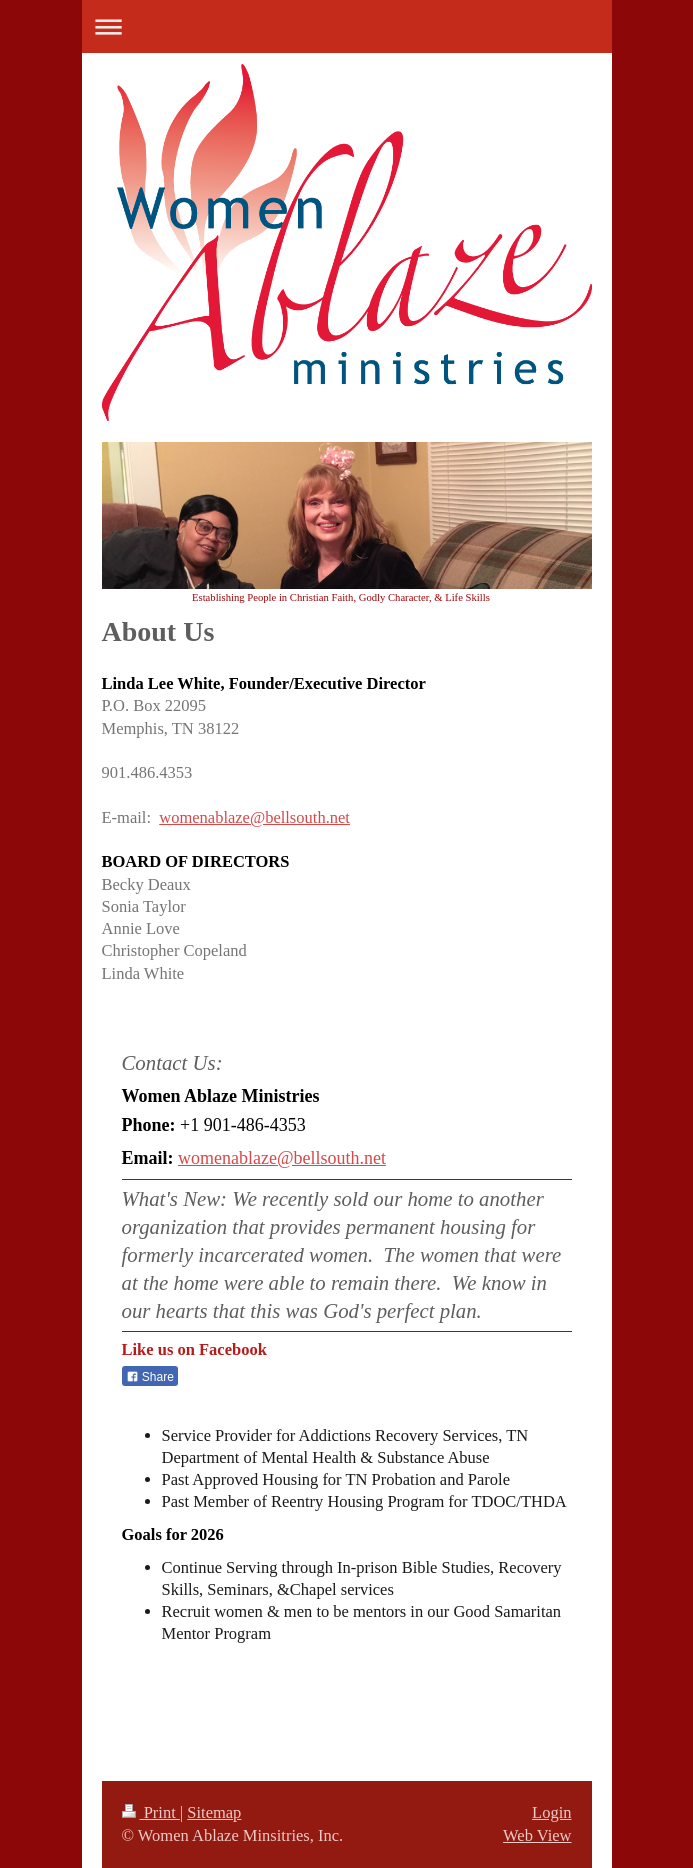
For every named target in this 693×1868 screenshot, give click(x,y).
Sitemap (214, 1812)
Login (551, 1812)
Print (151, 1812)
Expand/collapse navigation (347, 26)
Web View (537, 1835)
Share (150, 1377)
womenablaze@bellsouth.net (254, 817)
